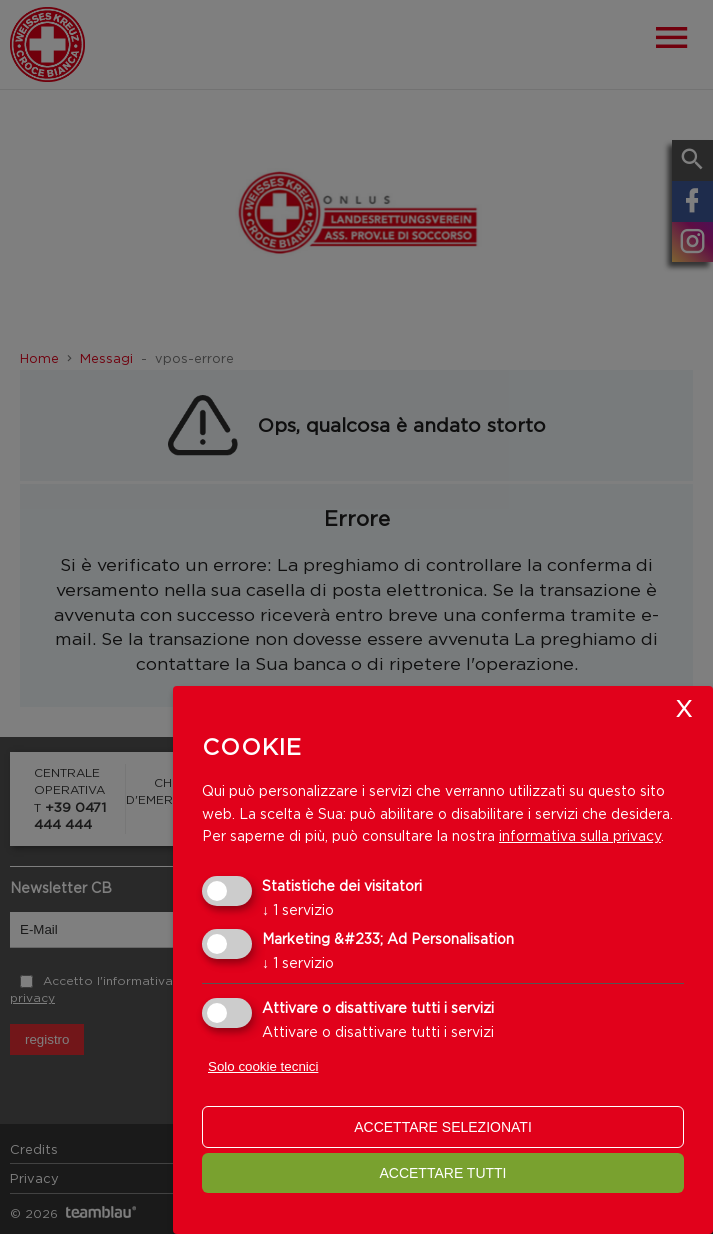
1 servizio (298, 909)
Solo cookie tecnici (263, 1066)
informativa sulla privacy (580, 835)
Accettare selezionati (443, 1127)
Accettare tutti (442, 1173)
